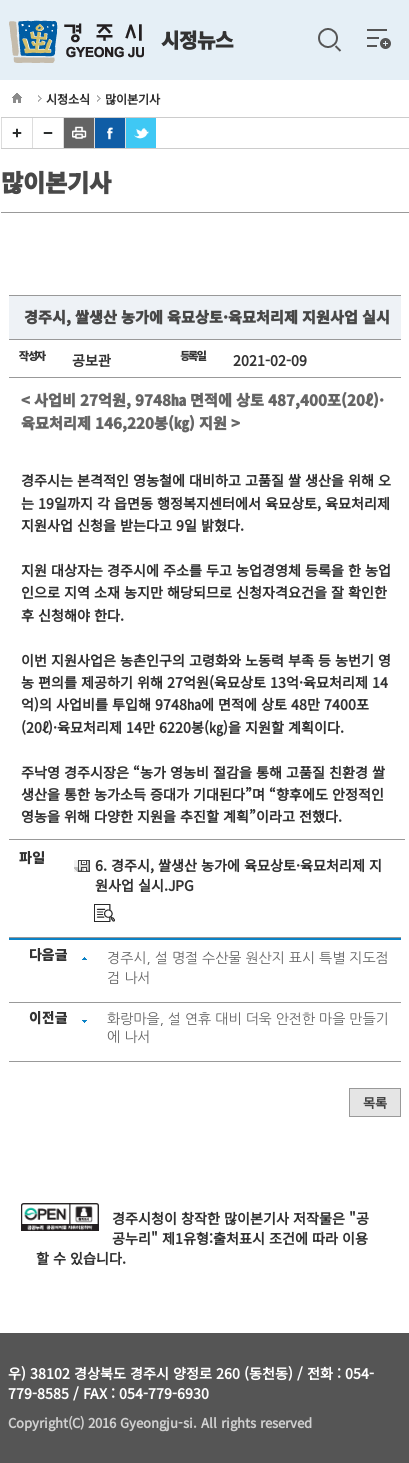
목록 (375, 1102)
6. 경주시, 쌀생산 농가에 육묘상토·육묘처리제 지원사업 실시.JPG (238, 875)
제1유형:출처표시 (213, 1238)
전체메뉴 (379, 38)
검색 (329, 40)
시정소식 (68, 98)
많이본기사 (132, 98)
